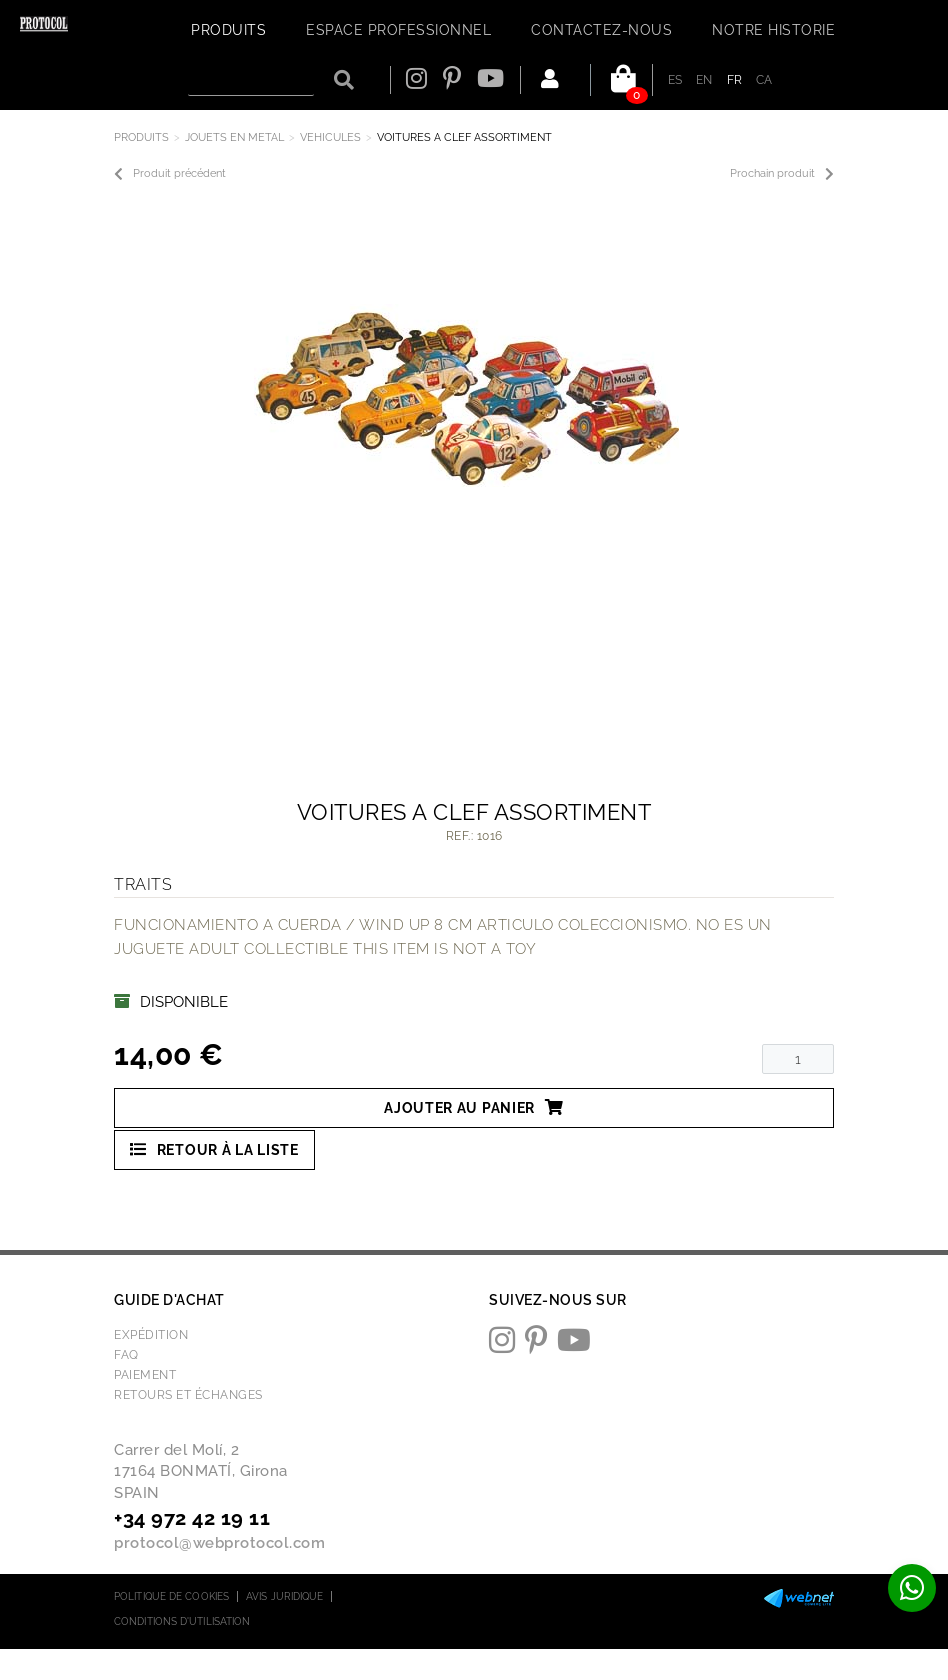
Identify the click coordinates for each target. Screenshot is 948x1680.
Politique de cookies (171, 1596)
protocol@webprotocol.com (219, 1543)
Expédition (151, 1335)
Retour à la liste (214, 1149)
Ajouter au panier (474, 1107)
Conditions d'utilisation (182, 1621)
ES (675, 80)
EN (704, 80)
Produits (141, 137)
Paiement (145, 1375)
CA (764, 80)
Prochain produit (782, 174)
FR (735, 80)
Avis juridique (284, 1596)
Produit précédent (170, 174)
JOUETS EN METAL (234, 137)
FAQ (126, 1355)
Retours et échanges (188, 1395)
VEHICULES (330, 137)
